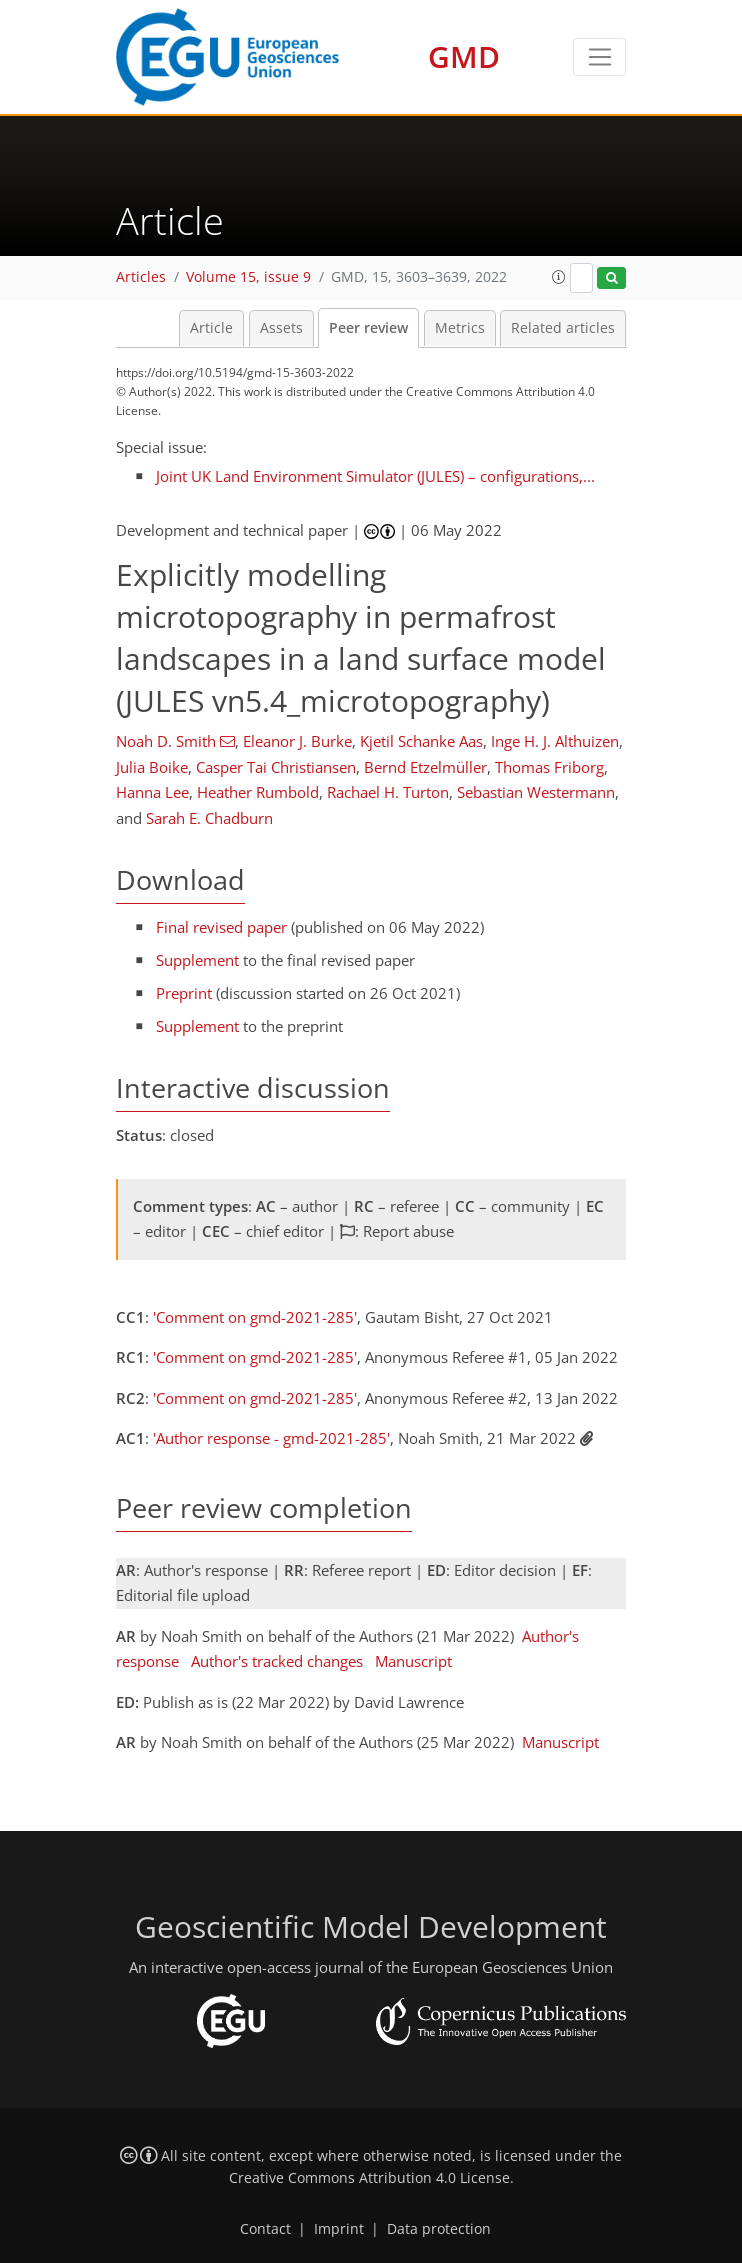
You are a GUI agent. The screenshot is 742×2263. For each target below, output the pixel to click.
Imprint (339, 2229)
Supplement (197, 960)
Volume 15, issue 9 (248, 277)
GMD (464, 56)
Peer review (368, 328)
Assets (281, 328)
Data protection (439, 2229)
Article (211, 328)
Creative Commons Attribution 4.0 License (369, 2178)
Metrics (460, 328)
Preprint (184, 993)
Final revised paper (221, 927)
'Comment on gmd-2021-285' (255, 1317)
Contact (265, 2229)
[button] (559, 277)
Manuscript (413, 1661)
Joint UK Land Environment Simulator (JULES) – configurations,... (375, 476)
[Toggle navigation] (599, 57)
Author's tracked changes (277, 1661)
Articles (141, 277)
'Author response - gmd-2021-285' (271, 1438)
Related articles (563, 328)
